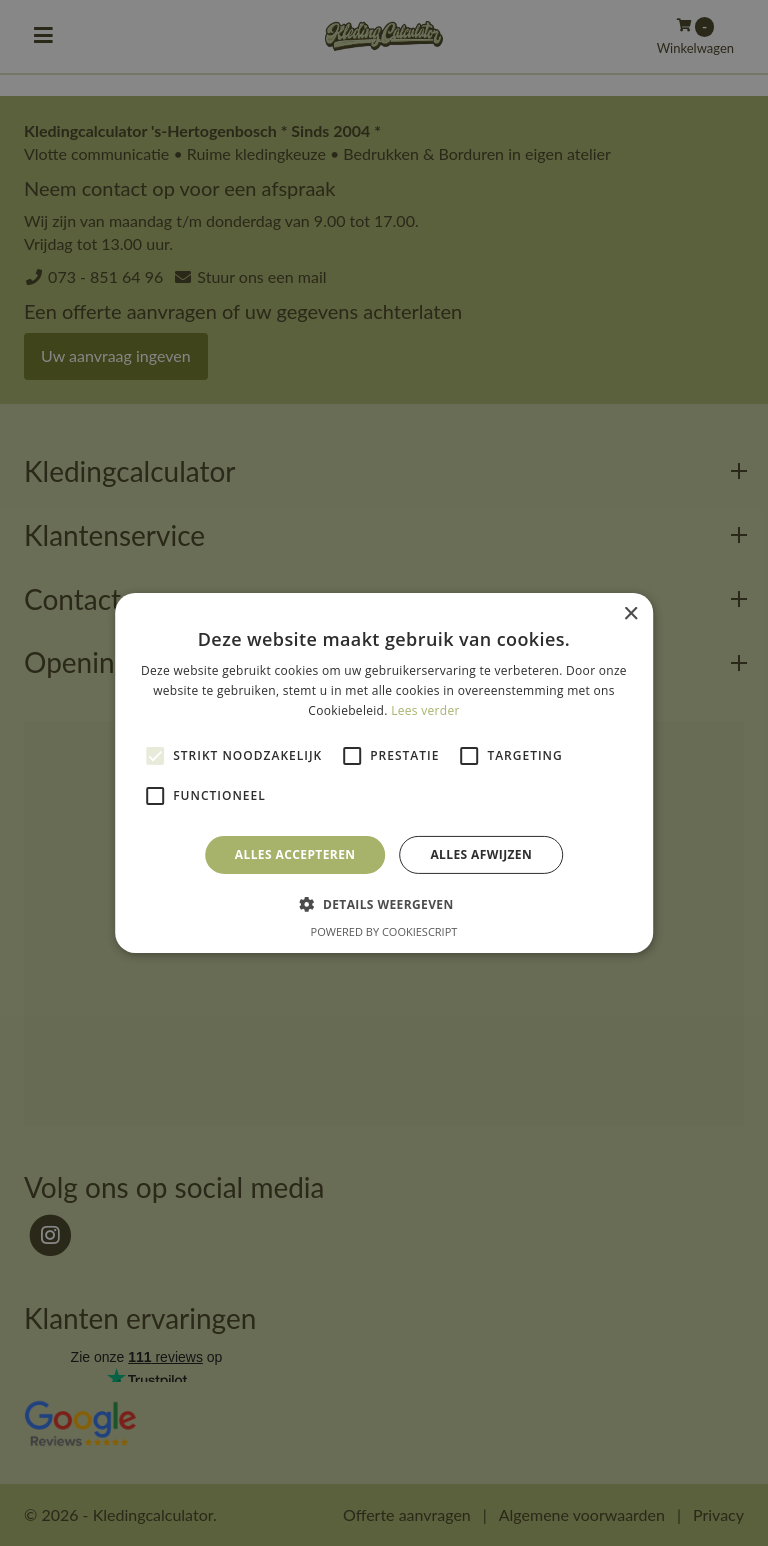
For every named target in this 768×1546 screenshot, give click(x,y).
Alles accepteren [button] (295, 854)
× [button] (630, 614)
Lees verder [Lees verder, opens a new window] (425, 710)
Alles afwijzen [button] (481, 854)
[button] (383, 904)
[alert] (384, 773)
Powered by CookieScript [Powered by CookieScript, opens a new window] (384, 931)
